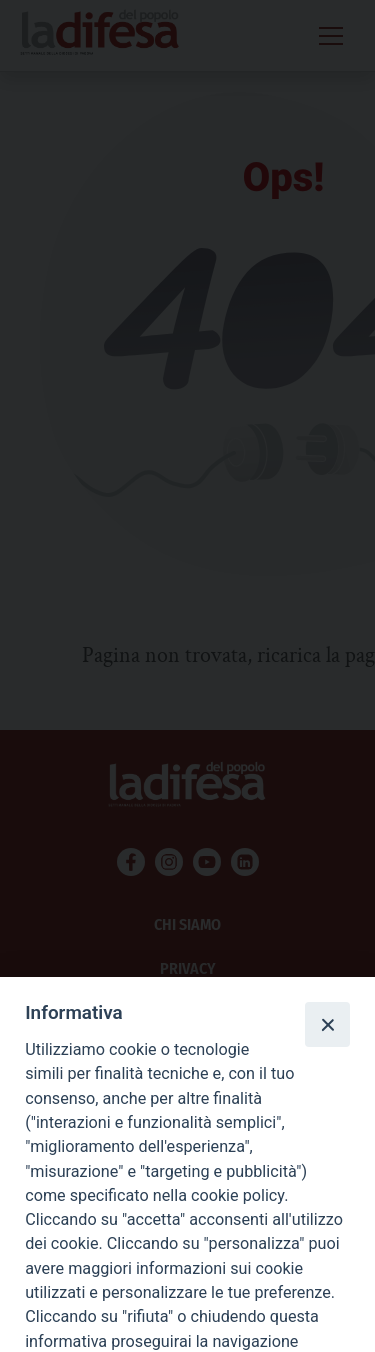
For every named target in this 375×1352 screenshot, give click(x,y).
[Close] (327, 1024)
